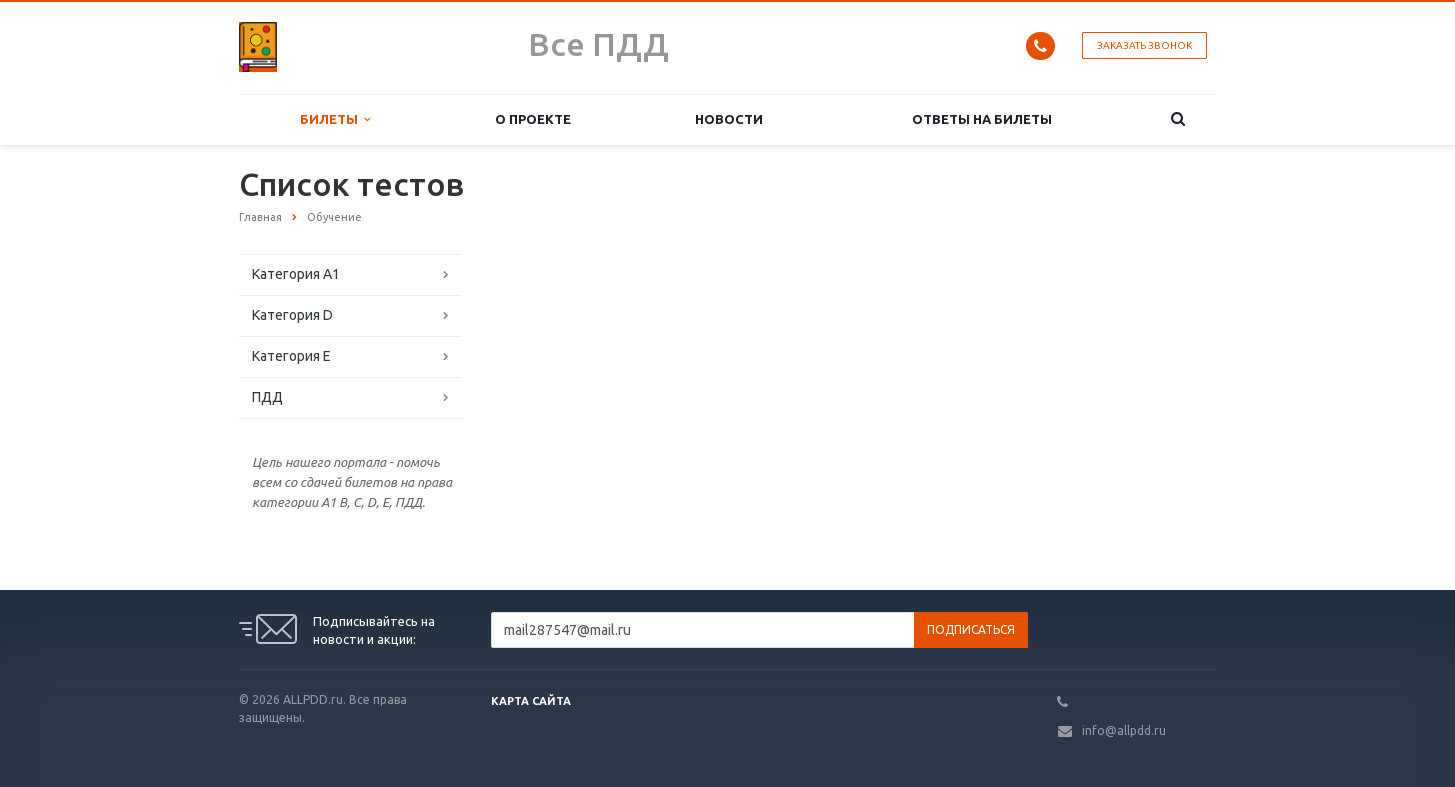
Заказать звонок (1144, 45)
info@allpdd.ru (1124, 730)
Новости (729, 119)
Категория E (291, 356)
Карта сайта (531, 701)
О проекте (533, 119)
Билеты (335, 119)
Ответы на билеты (982, 119)
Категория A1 (296, 274)
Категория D (292, 315)
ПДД (267, 397)
